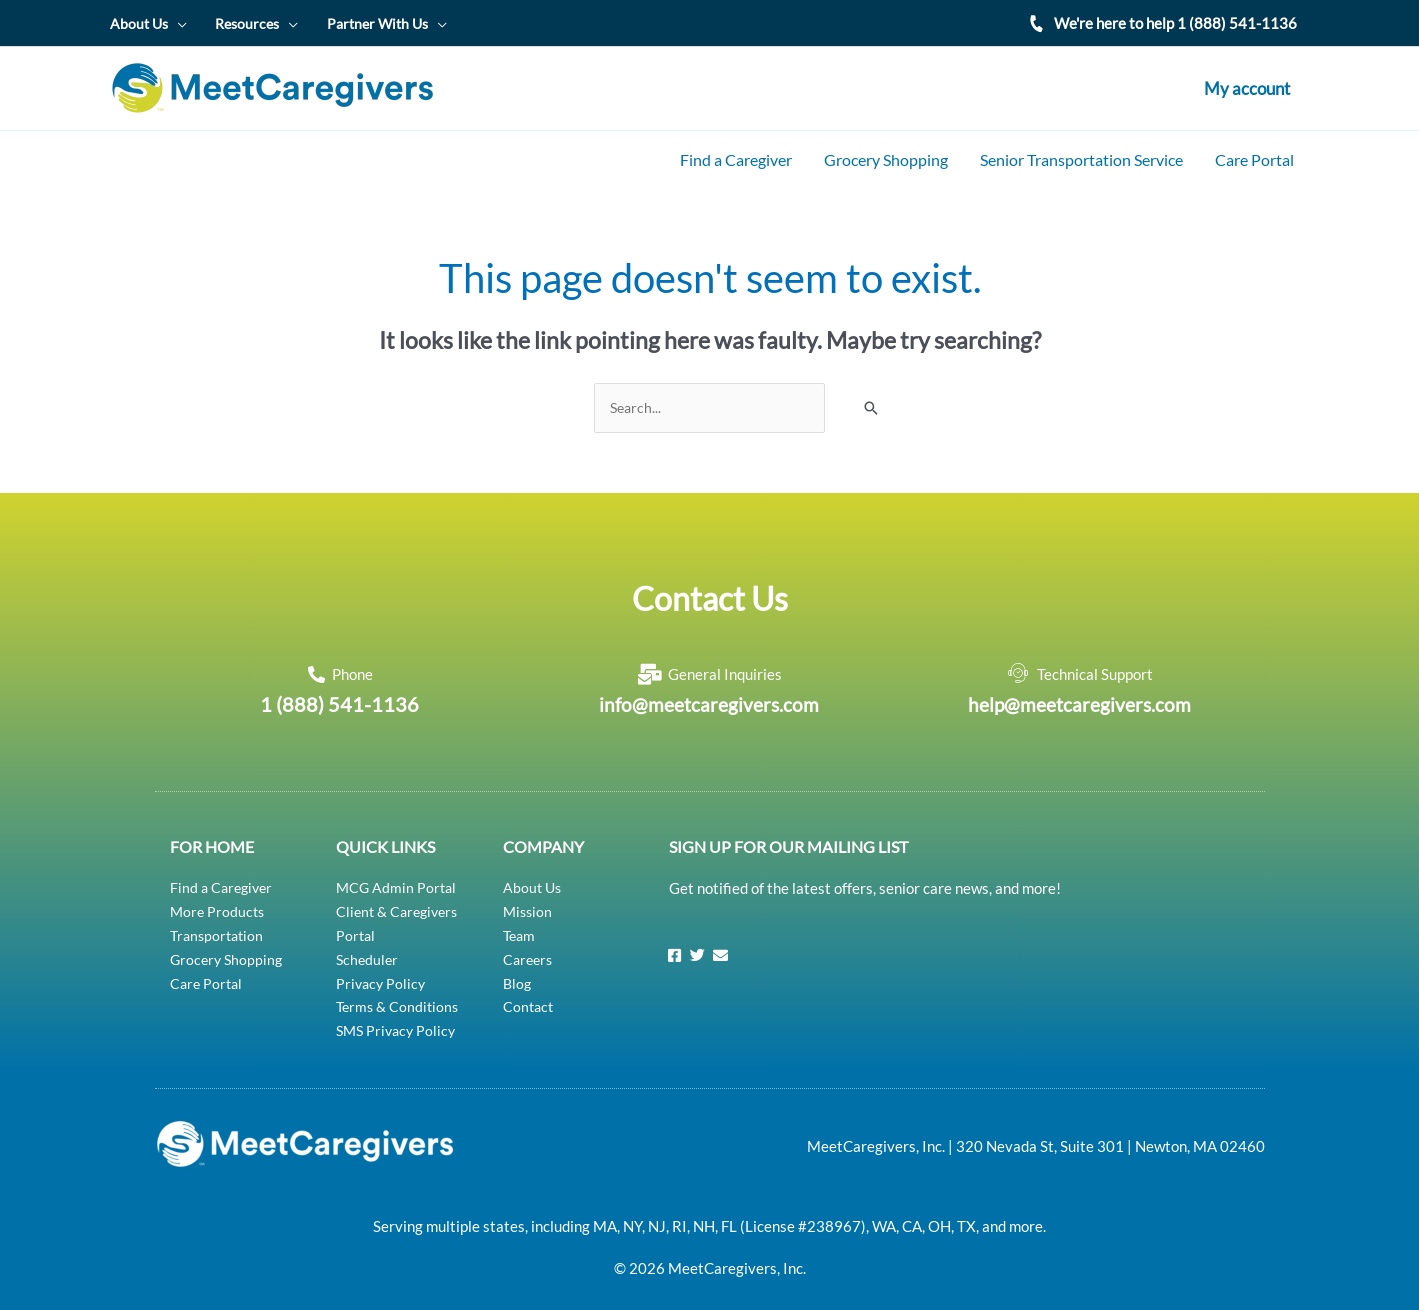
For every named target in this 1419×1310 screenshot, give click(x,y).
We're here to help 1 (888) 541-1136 (1175, 21)
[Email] (720, 942)
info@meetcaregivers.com (709, 692)
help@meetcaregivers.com (1079, 692)
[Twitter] (697, 942)
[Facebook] (674, 942)
